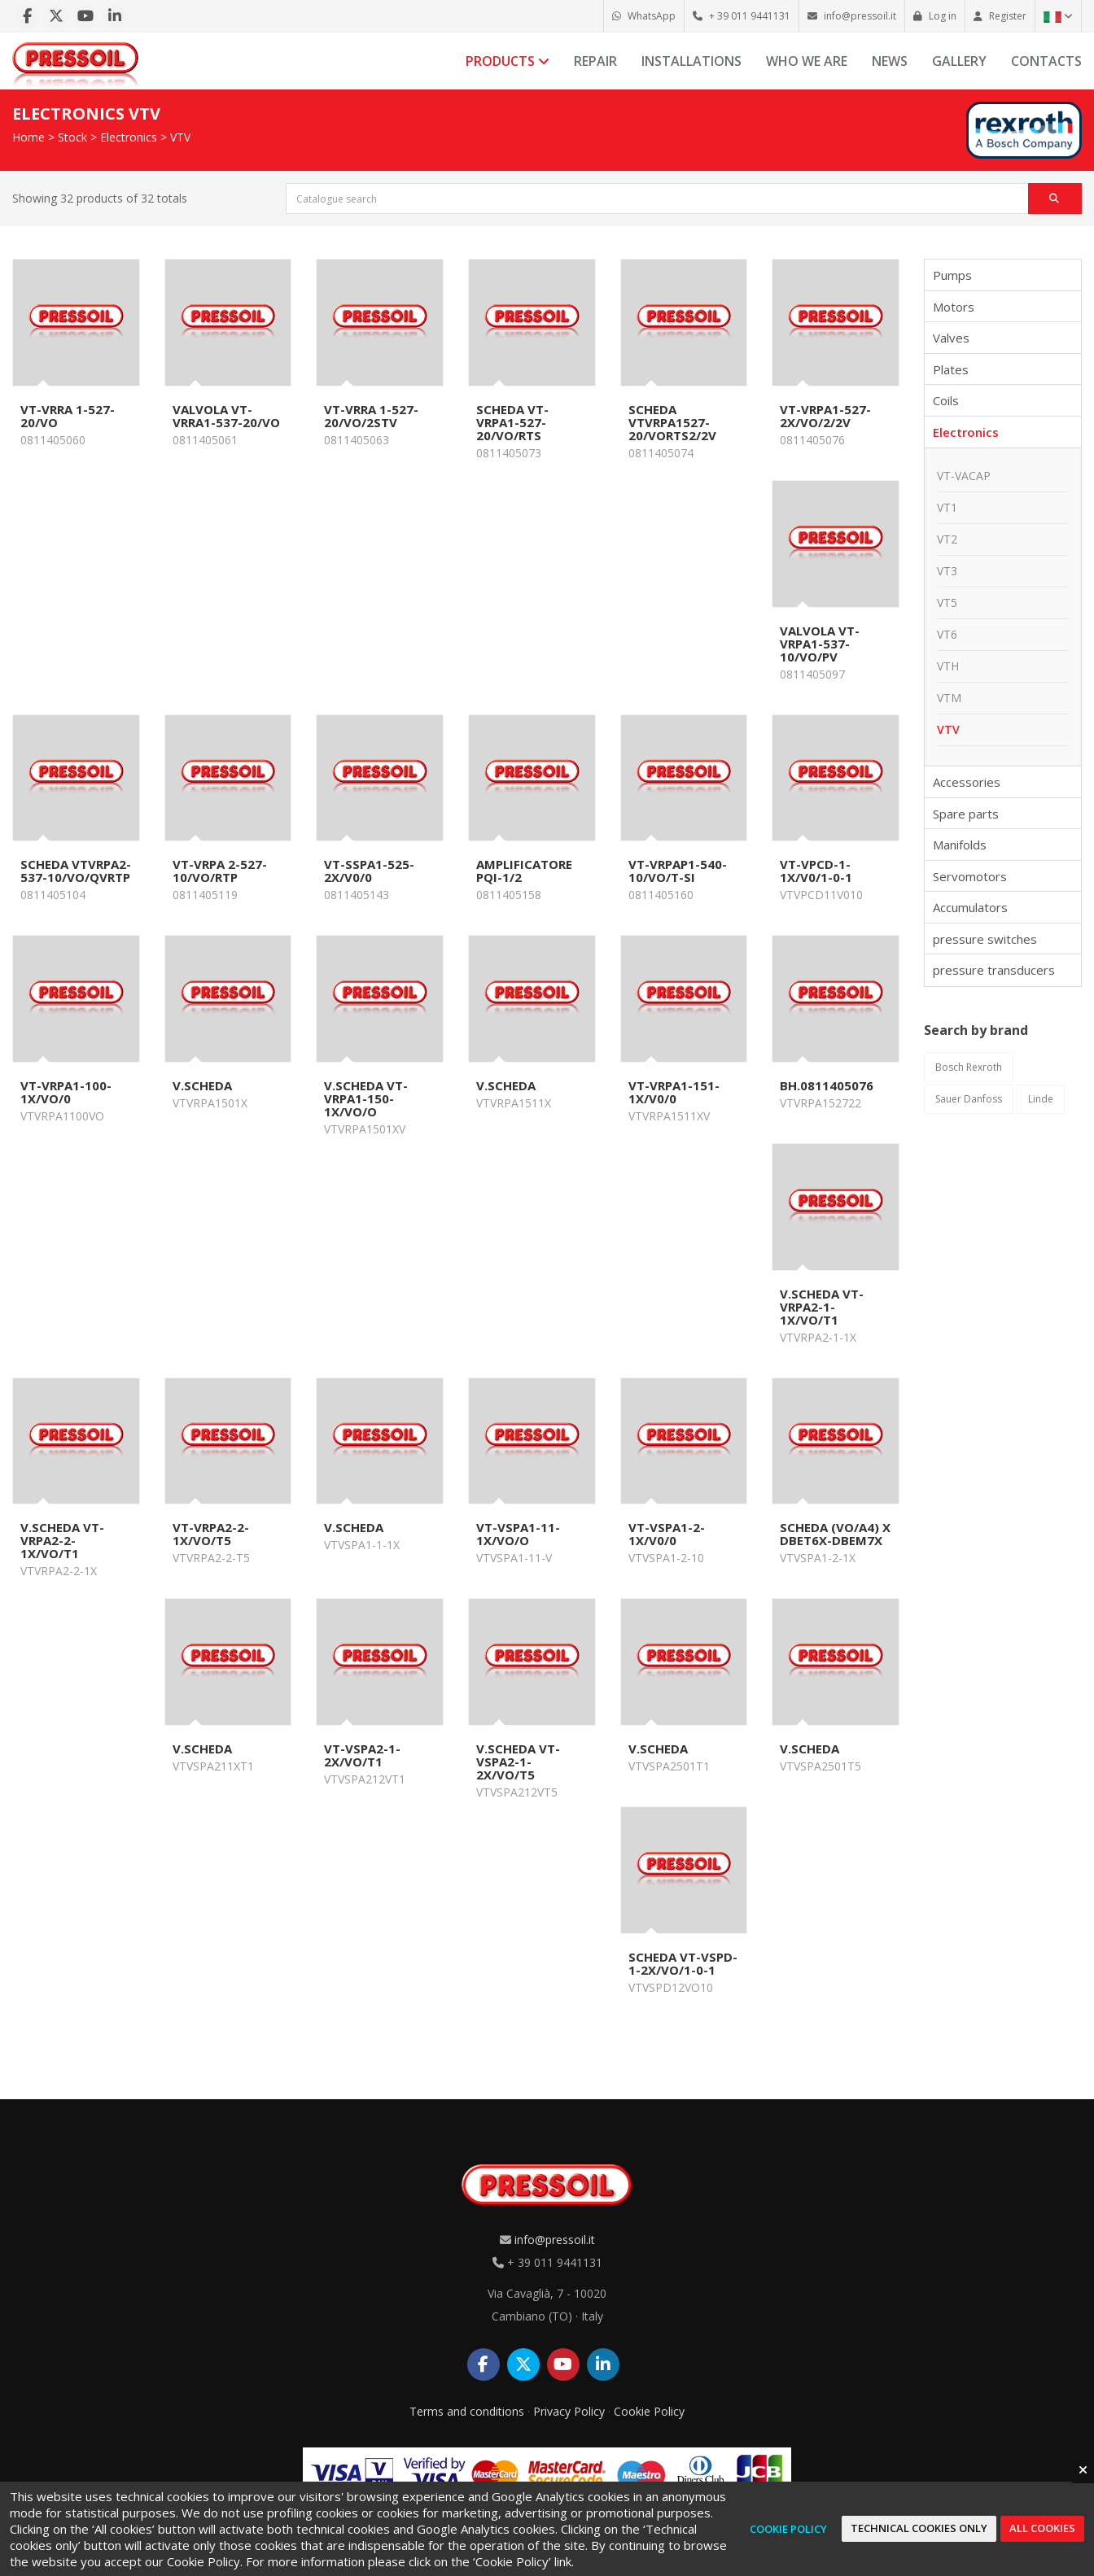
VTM (949, 697)
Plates (951, 369)
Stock (72, 137)
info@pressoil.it (554, 2239)
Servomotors (970, 876)
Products (507, 61)
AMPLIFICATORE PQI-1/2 (524, 870)
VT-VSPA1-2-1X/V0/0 (666, 1533)
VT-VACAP (964, 475)
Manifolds (960, 844)
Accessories (966, 782)
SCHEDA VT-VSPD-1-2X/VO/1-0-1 (682, 1963)
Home (28, 137)
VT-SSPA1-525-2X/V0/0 (369, 870)
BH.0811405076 (826, 1085)
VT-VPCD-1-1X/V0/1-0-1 (816, 870)
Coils (946, 400)
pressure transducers (994, 970)
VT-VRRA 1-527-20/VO (67, 415)
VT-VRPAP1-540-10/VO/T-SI (677, 870)
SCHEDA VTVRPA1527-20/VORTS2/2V (672, 422)
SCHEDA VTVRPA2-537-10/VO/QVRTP (75, 870)
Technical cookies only (919, 2528)
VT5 (947, 602)
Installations (691, 61)
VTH (948, 666)
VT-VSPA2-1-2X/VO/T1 (362, 1755)
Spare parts (966, 814)
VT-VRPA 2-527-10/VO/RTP (220, 870)
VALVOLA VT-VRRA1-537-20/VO (226, 415)
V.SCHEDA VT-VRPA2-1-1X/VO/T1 (822, 1307)
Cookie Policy (649, 2411)
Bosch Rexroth (968, 1067)
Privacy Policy (569, 2411)
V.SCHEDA (202, 1085)
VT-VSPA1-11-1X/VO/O (518, 1533)
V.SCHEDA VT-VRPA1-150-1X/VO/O (366, 1098)
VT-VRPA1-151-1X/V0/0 (674, 1092)
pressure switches (985, 939)
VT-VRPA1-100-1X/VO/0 (66, 1092)
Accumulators (970, 907)
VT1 (947, 507)
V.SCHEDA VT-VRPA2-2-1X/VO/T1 (62, 1540)
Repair (595, 61)
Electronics (128, 137)
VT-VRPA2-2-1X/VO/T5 (211, 1533)
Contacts (1046, 61)
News (890, 61)
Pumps (952, 275)
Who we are (806, 61)
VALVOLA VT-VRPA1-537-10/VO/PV (820, 643)
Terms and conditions (466, 2411)
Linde (1040, 1099)
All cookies (1042, 2528)
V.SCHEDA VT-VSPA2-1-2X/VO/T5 (518, 1761)
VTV (180, 137)
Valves (951, 338)
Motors (953, 307)
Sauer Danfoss (968, 1099)
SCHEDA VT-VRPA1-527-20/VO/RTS (512, 422)
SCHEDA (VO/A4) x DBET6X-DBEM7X (835, 1533)
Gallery (959, 61)
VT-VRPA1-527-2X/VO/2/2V (825, 415)
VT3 (947, 571)
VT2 (947, 539)
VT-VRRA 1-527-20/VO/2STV (371, 415)
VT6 (947, 634)
